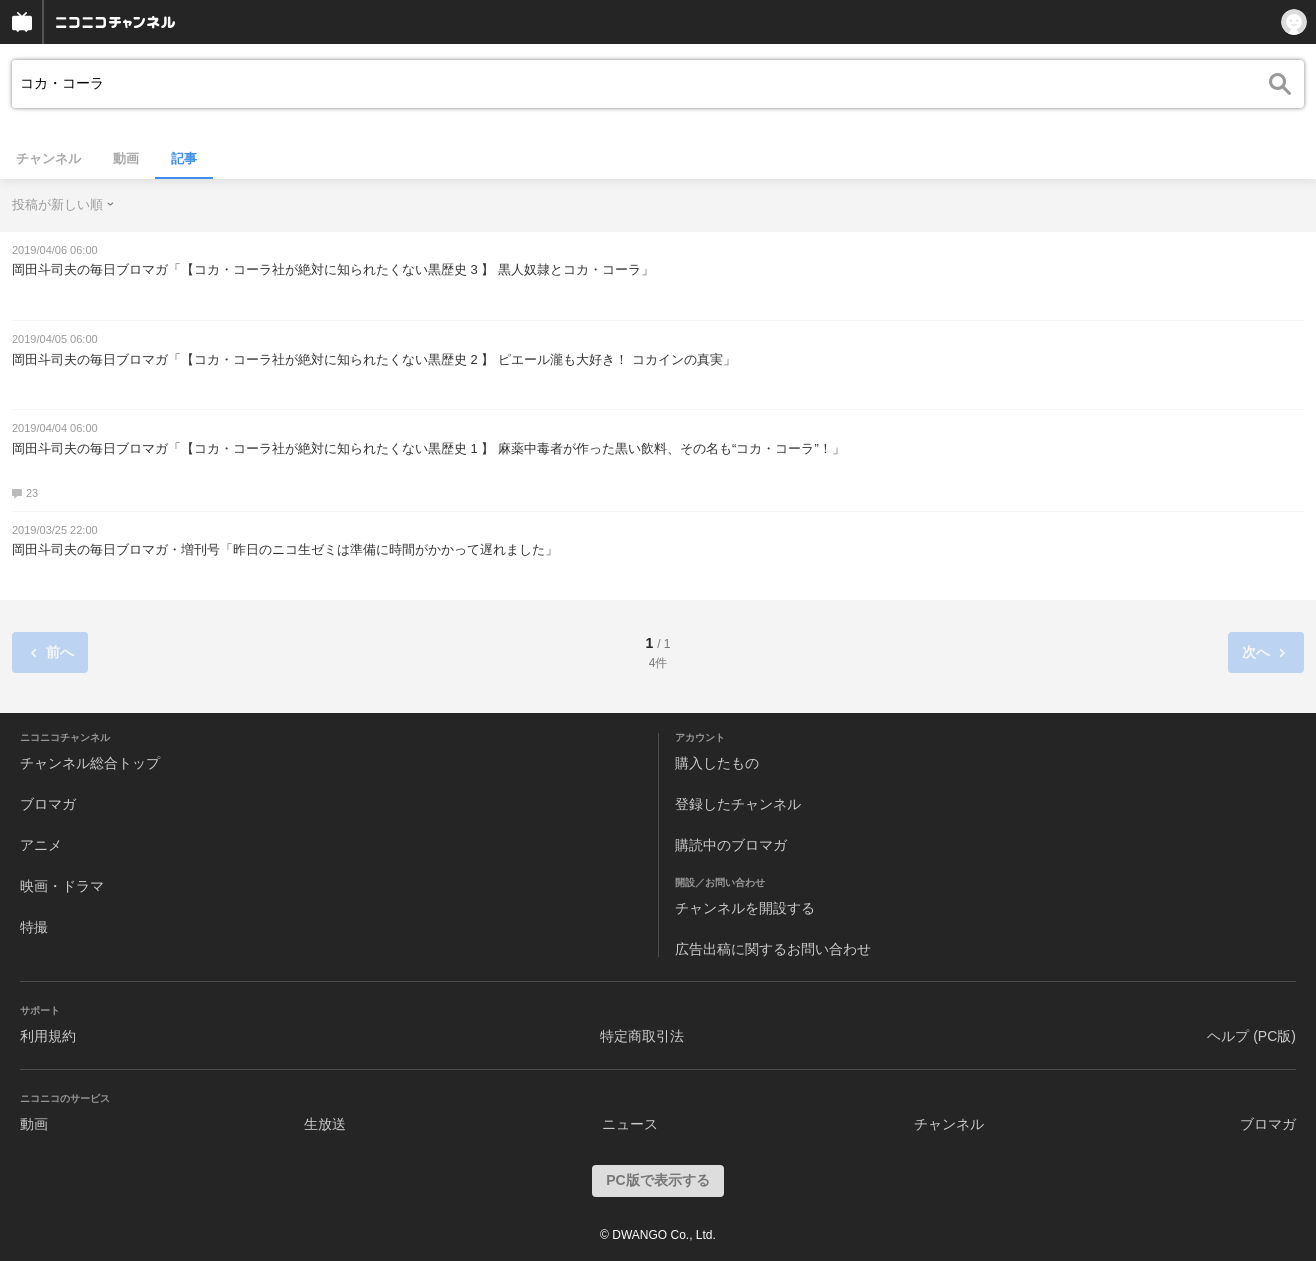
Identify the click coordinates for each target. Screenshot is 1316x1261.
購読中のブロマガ (731, 845)
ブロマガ (48, 804)
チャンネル (48, 158)
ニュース (630, 1124)
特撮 (34, 927)
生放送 (325, 1124)
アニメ (41, 845)
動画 (126, 158)
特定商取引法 (642, 1036)
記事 (184, 158)
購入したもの (717, 763)
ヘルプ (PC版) (1251, 1036)
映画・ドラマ (62, 886)
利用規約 (48, 1036)
